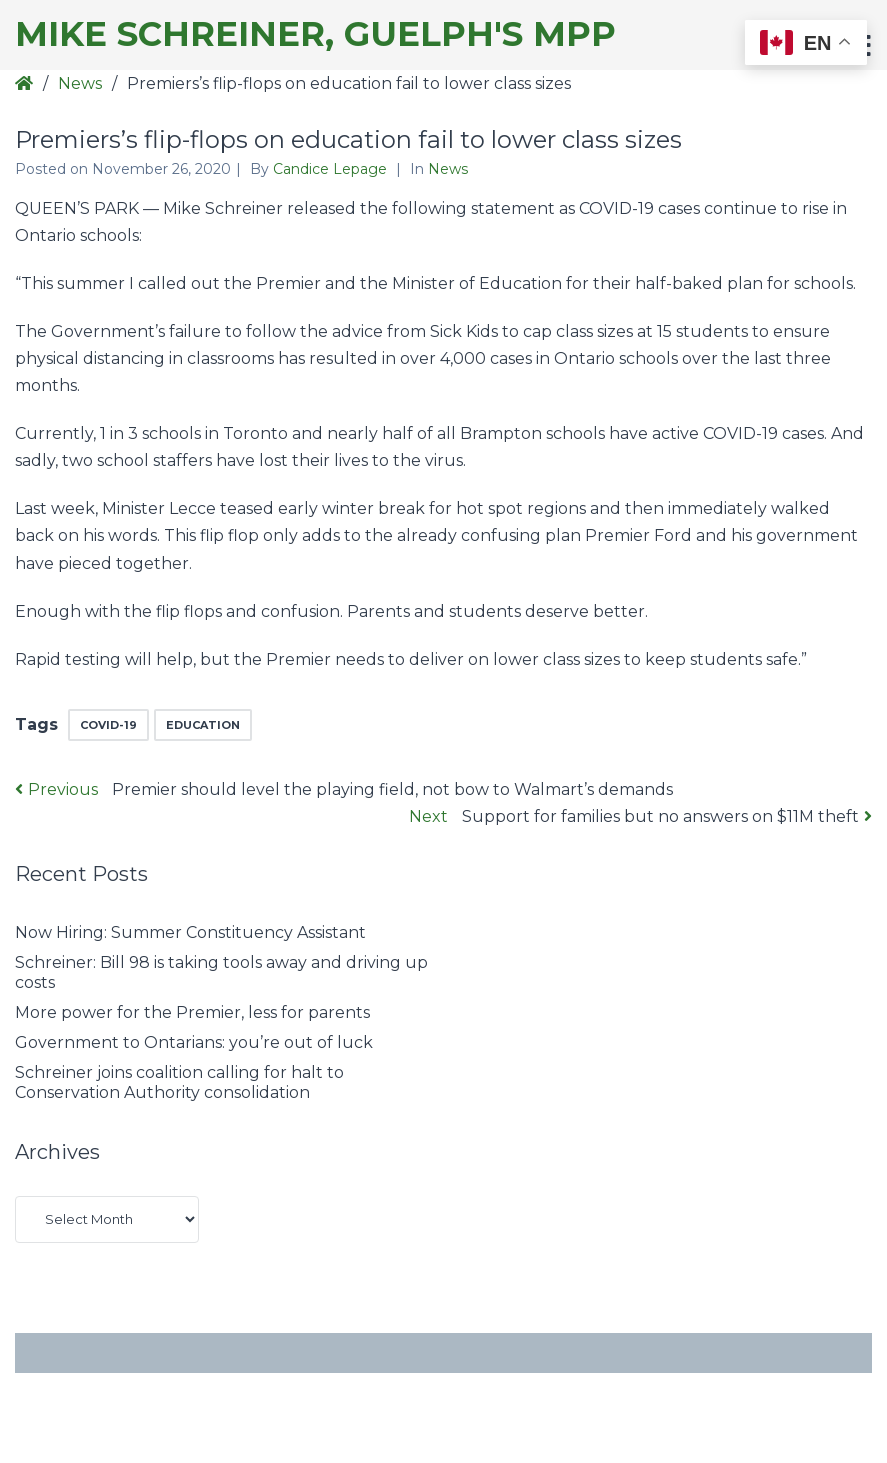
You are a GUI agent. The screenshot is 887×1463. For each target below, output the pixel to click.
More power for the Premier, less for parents (192, 1012)
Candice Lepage (332, 169)
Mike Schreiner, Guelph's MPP (315, 34)
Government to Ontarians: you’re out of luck (194, 1042)
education (203, 725)
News (80, 83)
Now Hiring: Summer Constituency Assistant (190, 932)
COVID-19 (108, 725)
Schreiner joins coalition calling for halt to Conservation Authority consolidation (179, 1082)
